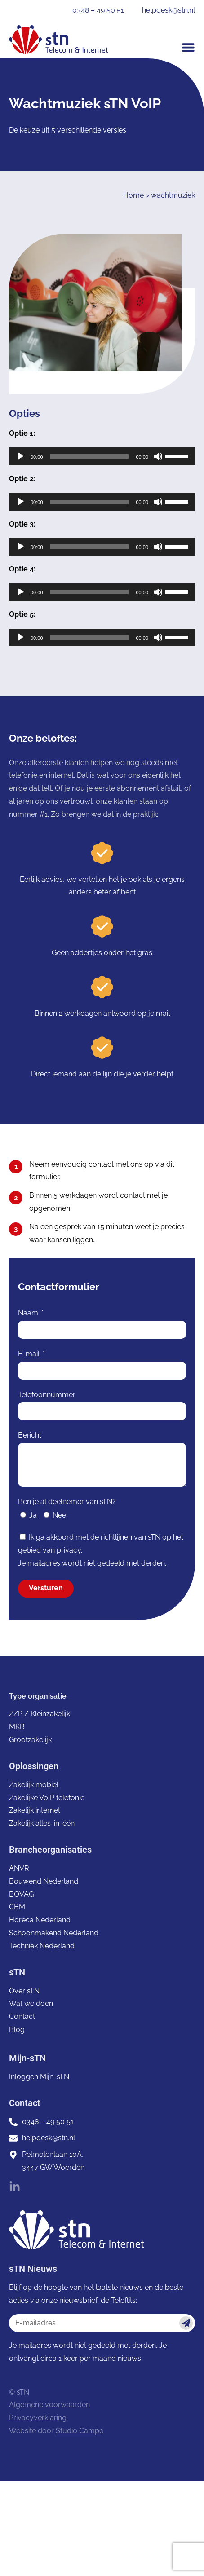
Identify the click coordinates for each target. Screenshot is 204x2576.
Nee (59, 1515)
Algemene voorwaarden (49, 2404)
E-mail (29, 1354)
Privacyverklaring (38, 2417)
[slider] (89, 456)
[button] (188, 47)
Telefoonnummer (46, 1394)
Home (133, 195)
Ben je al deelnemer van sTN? (67, 1501)
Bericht (29, 1435)
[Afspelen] (20, 456)
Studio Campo (80, 2430)
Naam (29, 1313)
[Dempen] (158, 456)
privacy (69, 1550)
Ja (33, 1515)
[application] (102, 456)
